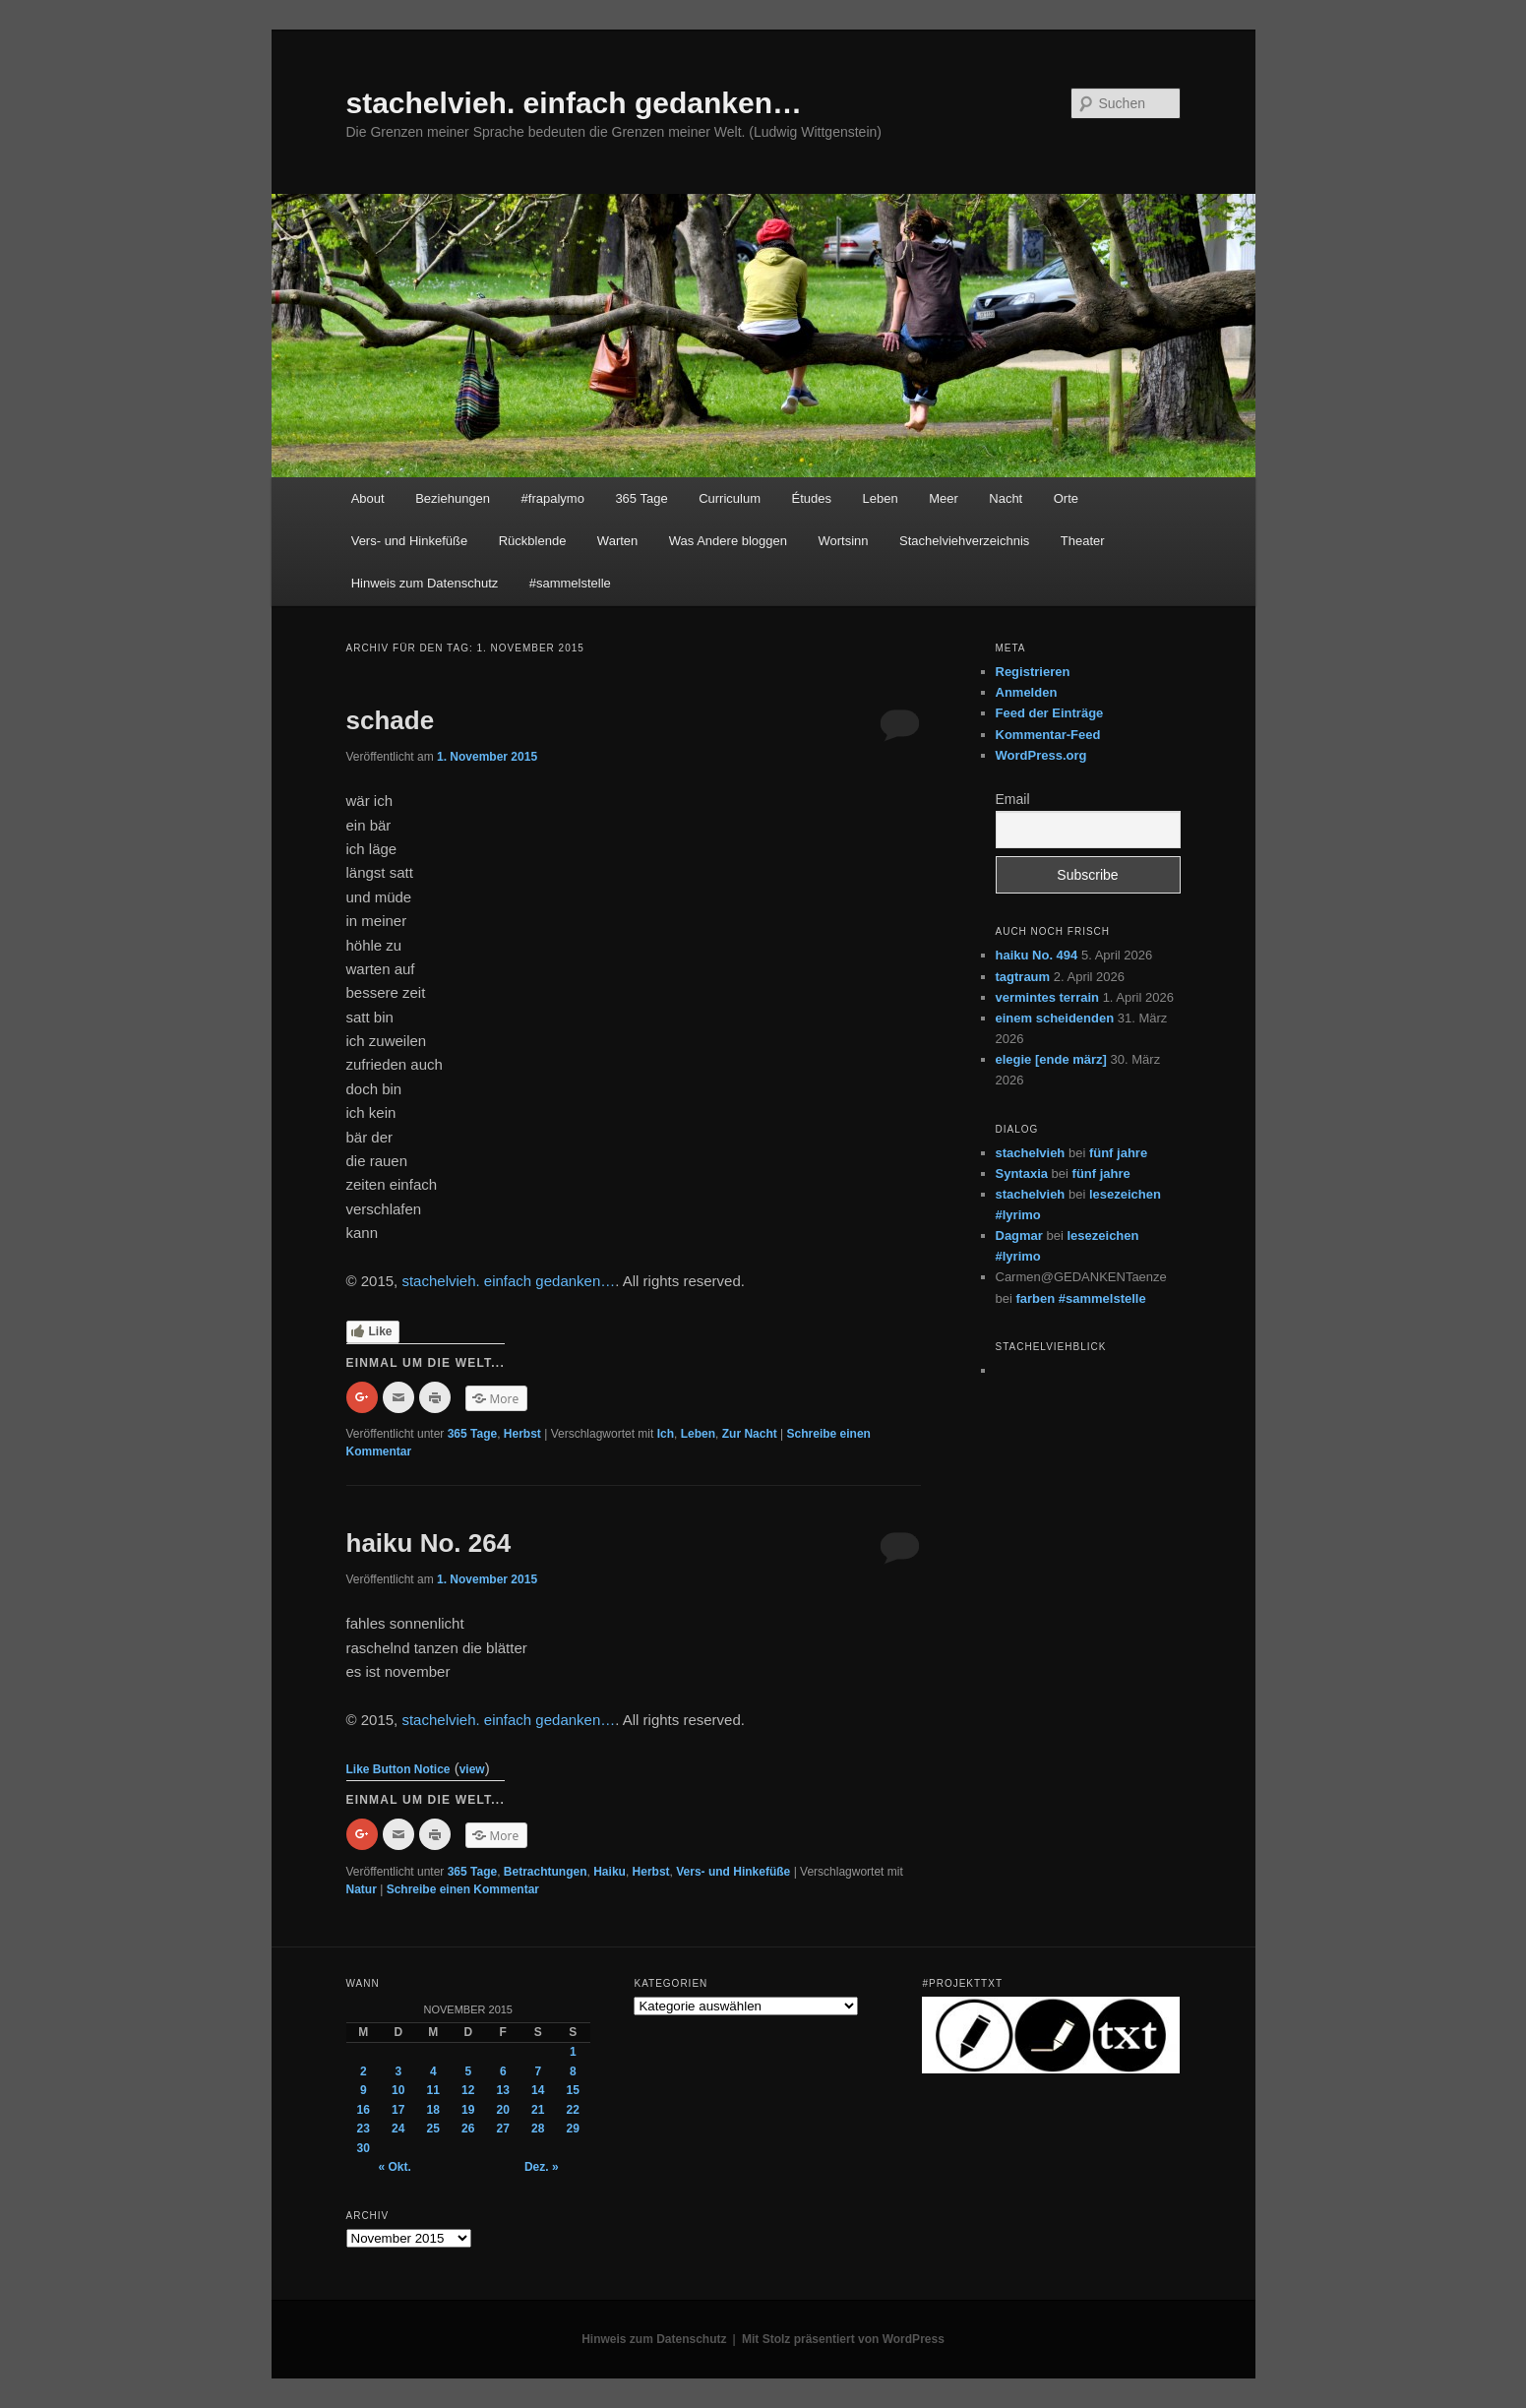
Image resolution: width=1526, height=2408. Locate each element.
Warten (617, 540)
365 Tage (641, 498)
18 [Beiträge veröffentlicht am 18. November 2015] (433, 2110)
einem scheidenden (1055, 1018)
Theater (1083, 540)
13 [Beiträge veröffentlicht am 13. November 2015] (503, 2090)
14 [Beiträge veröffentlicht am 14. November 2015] (537, 2090)
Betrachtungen (545, 1872)
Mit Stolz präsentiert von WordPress (843, 2339)
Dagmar (1019, 1235)
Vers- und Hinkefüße (409, 540)
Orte (1066, 498)
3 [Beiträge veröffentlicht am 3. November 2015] (398, 2071)
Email (1013, 799)
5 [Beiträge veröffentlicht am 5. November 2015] (467, 2071)
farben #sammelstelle (1080, 1298)
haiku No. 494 (1037, 955)
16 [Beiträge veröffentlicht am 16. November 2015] (363, 2110)
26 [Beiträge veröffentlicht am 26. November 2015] (467, 2128)
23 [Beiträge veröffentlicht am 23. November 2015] (363, 2128)
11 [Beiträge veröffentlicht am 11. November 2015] (433, 2090)
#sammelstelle (570, 583)
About (368, 498)
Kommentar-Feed (1048, 734)
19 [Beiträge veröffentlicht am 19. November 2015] (467, 2110)
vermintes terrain (1048, 997)
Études (811, 498)
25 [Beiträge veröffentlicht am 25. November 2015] (433, 2128)
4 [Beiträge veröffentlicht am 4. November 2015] (433, 2071)
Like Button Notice (398, 1769)
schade (390, 720)
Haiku (609, 1872)
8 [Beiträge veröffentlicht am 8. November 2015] (573, 2071)
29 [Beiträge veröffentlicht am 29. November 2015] (573, 2128)
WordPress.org (1041, 755)
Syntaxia (1022, 1173)
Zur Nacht (749, 1434)
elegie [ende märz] (1051, 1059)
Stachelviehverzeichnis (964, 540)
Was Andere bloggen (728, 540)
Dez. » (541, 2167)
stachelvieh (1031, 1152)
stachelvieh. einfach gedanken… (574, 103)
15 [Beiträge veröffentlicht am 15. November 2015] (573, 2090)
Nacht (1005, 498)
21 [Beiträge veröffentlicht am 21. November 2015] (537, 2110)
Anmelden (1027, 692)
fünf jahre (1118, 1152)
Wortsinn (844, 540)
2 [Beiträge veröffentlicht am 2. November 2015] (363, 2071)
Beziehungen (452, 498)
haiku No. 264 (429, 1543)
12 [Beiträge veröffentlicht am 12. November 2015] (467, 2090)
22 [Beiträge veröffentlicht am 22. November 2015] (573, 2110)
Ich (665, 1434)
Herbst (522, 1434)
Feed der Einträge (1050, 713)
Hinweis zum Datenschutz (425, 583)
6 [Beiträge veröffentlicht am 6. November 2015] (503, 2071)
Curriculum (730, 498)
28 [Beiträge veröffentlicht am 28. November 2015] (537, 2128)
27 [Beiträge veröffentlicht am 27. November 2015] (503, 2128)
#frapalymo (552, 498)
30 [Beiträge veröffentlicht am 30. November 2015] (363, 2148)
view (472, 1769)
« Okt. (395, 2167)
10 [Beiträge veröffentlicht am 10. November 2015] (398, 2090)
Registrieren (1033, 671)
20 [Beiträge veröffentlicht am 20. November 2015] (503, 2110)
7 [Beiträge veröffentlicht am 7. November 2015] (537, 2071)
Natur (361, 1889)
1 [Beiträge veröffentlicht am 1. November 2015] (573, 2052)
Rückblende (533, 540)
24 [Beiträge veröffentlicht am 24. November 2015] (398, 2128)
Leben (879, 498)
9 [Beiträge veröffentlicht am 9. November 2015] (363, 2090)
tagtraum (1023, 976)
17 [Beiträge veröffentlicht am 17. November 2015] (398, 2110)
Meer (943, 498)
